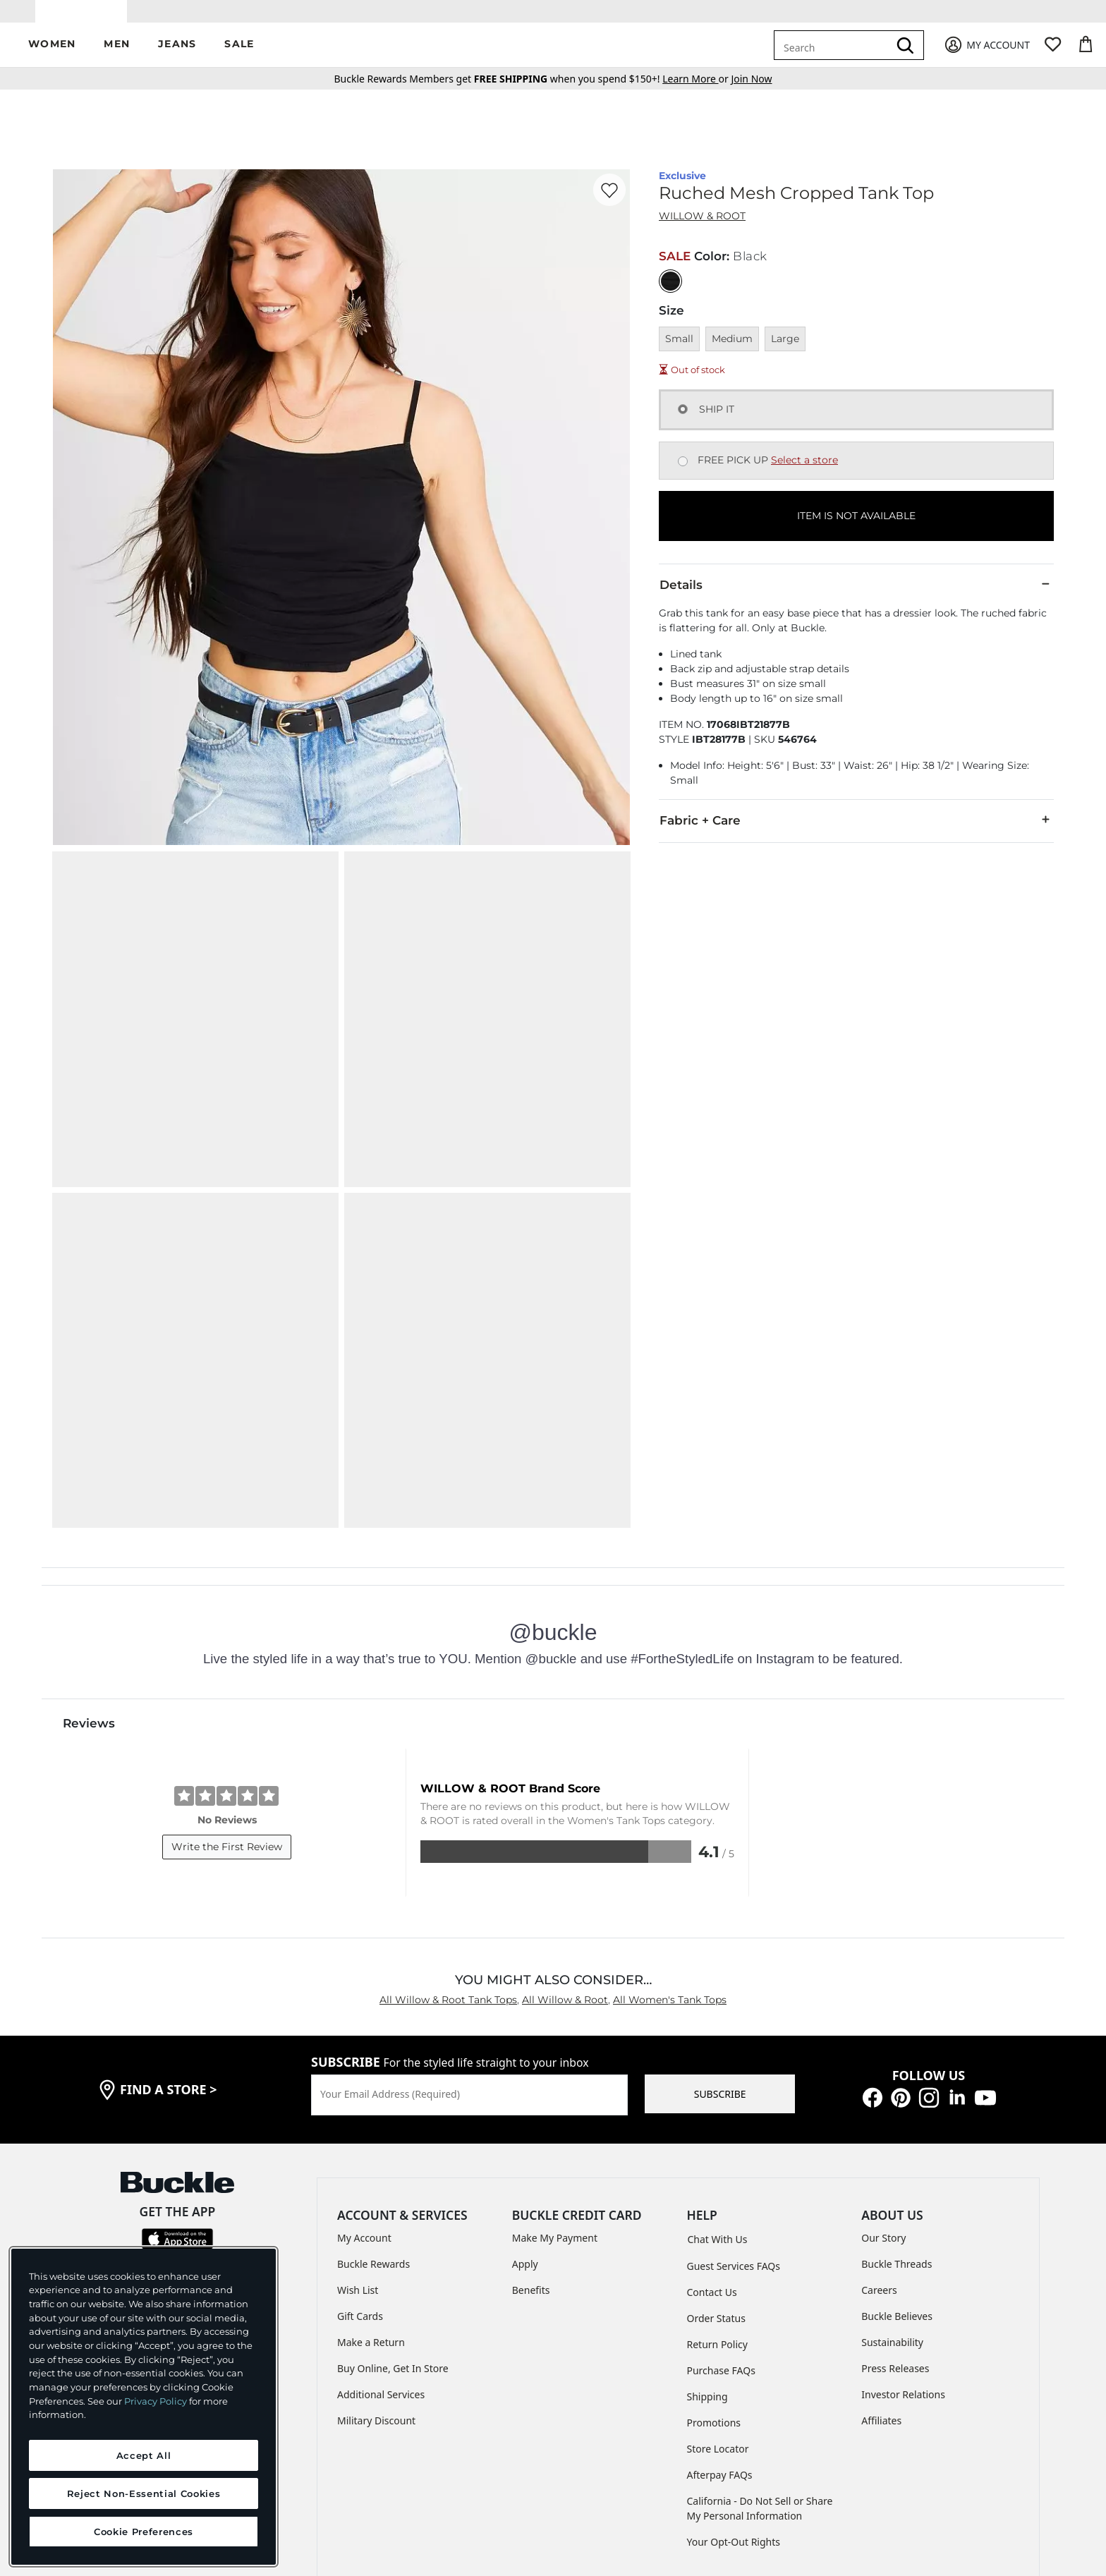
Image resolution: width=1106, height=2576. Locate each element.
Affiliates (881, 2269)
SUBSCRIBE (720, 1942)
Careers (879, 2138)
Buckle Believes (896, 2164)
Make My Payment (554, 2086)
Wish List (357, 2138)
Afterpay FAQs (720, 2322)
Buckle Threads (896, 2112)
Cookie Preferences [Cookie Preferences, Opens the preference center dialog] (143, 2531)
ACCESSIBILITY (659, 2467)
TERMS (303, 2467)
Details (856, 594)
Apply (525, 2112)
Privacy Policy (155, 2401)
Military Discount (376, 2269)
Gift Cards (360, 2164)
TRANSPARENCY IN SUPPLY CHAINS (521, 2467)
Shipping (707, 2244)
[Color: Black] (670, 291)
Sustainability (892, 2190)
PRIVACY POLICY (379, 2467)
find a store (168, 1937)
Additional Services (381, 2242)
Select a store (804, 470)
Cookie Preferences (767, 2467)
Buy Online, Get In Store (393, 2216)
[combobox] (833, 55)
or (696, 89)
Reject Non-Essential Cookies (143, 2493)
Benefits (531, 2138)
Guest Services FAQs (733, 2113)
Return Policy (717, 2192)
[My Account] (986, 55)
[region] (143, 2407)
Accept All (143, 2455)
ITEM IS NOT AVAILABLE (856, 526)
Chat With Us (718, 2087)
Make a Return (371, 2190)
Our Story (883, 2086)
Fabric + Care (856, 830)
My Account (364, 2086)
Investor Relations (903, 2242)
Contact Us (712, 2139)
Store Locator (718, 2296)
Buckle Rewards (373, 2112)
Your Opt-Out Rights (734, 2389)
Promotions (714, 2270)
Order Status (716, 2166)
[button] (52, 55)
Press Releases (895, 2216)
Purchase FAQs (721, 2218)
